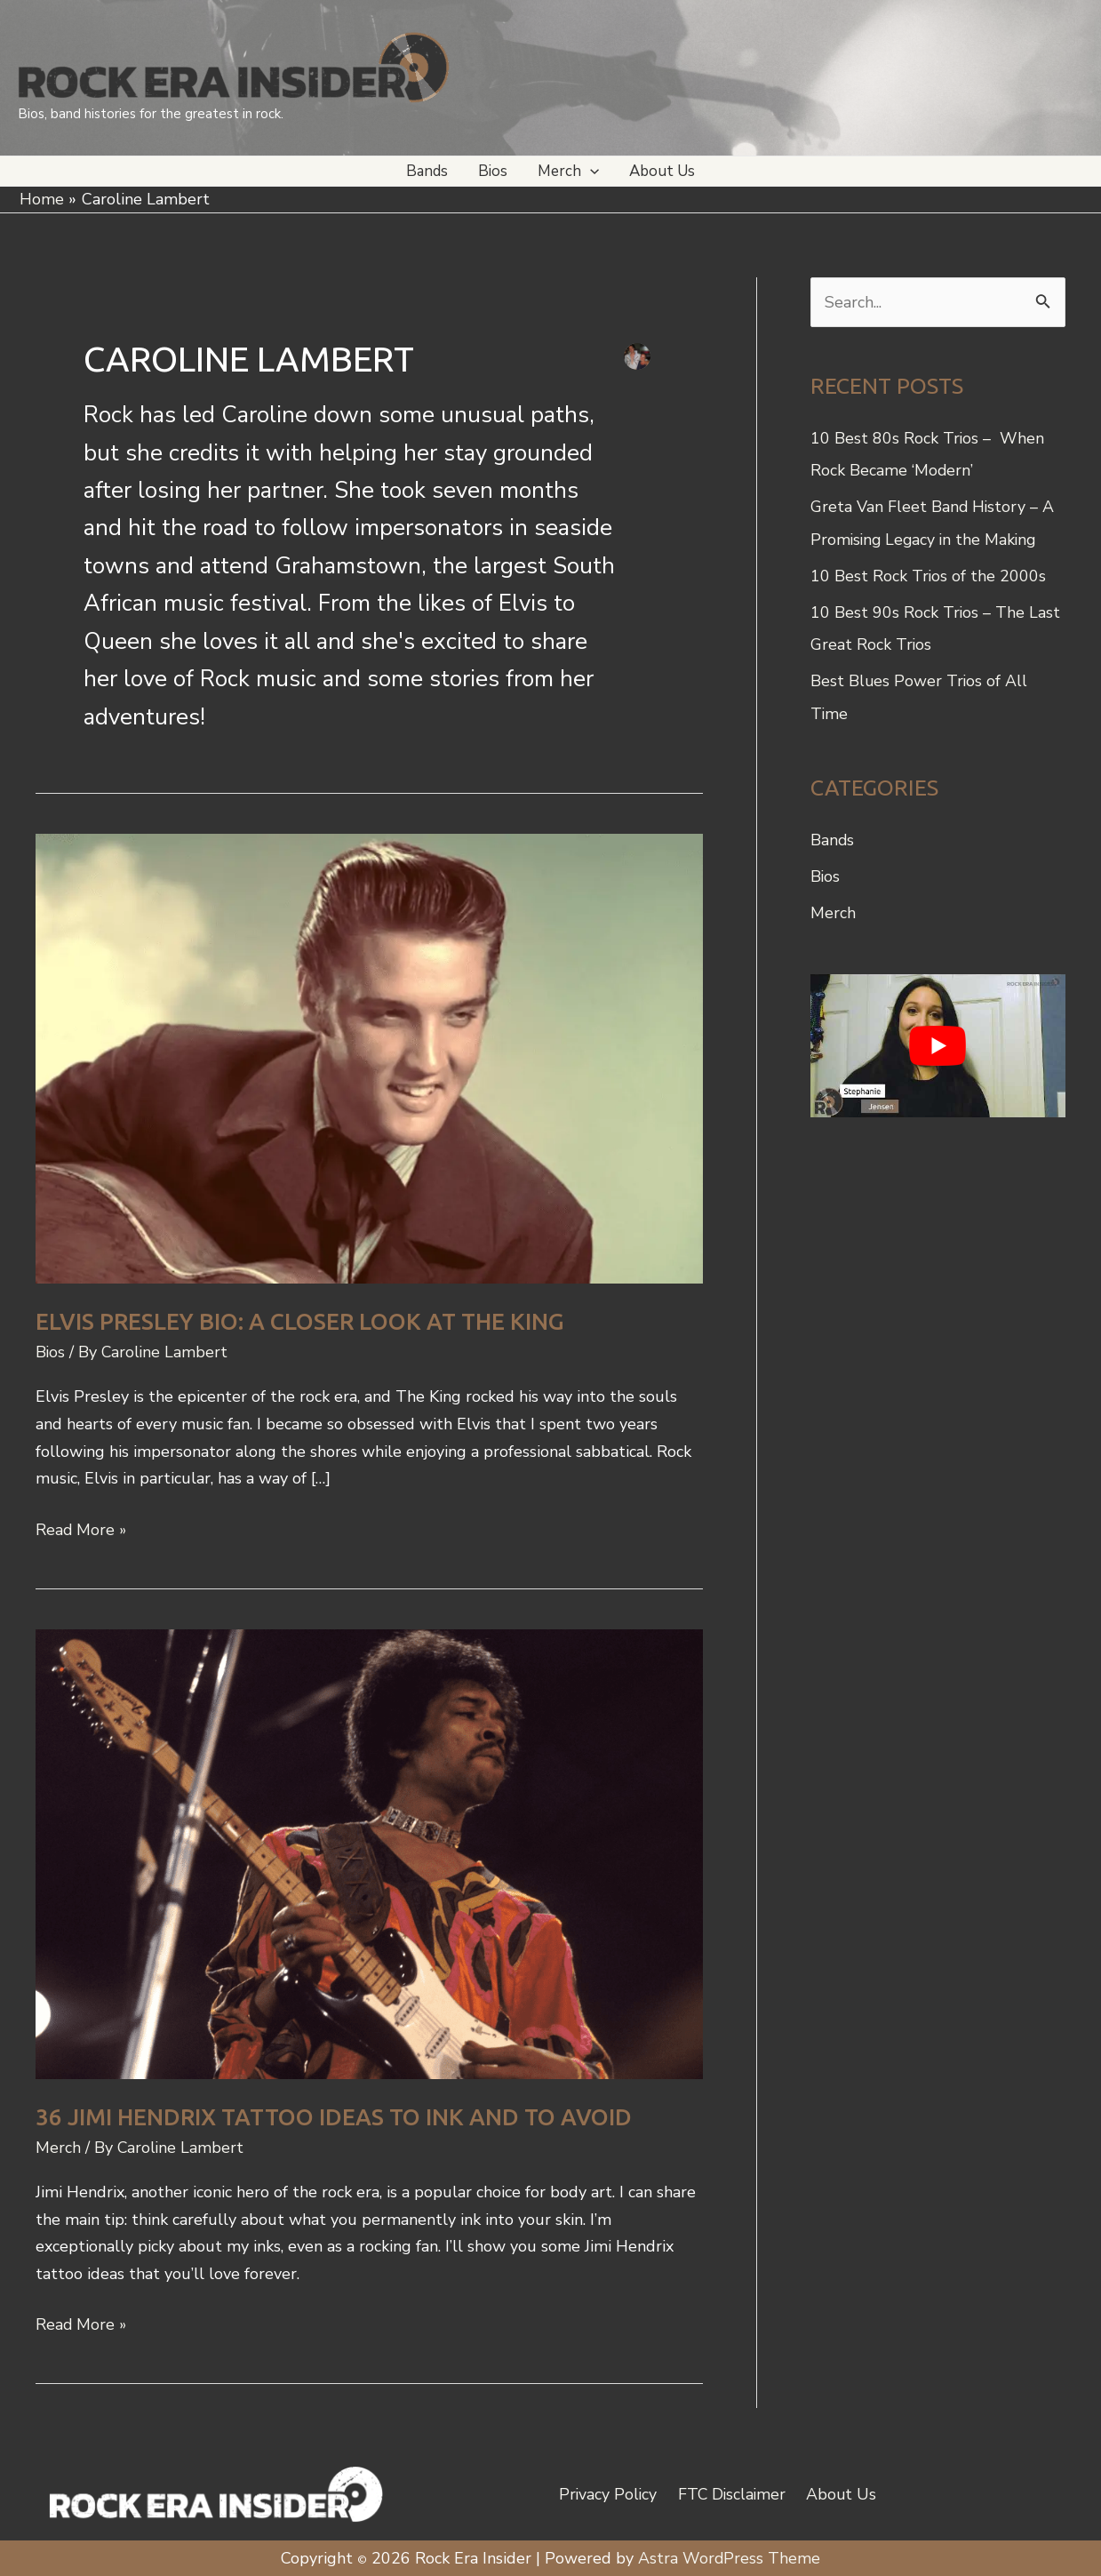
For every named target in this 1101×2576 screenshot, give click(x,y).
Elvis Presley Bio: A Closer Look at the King (300, 1321)
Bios (51, 1352)
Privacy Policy (611, 2492)
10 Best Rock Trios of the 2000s (928, 574)
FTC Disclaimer (732, 2492)
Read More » (82, 1529)
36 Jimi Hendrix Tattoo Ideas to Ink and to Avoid (334, 2116)
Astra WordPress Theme (729, 2556)
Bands (832, 836)
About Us (838, 2492)
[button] (590, 171)
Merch (58, 2146)
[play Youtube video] (937, 1040)
